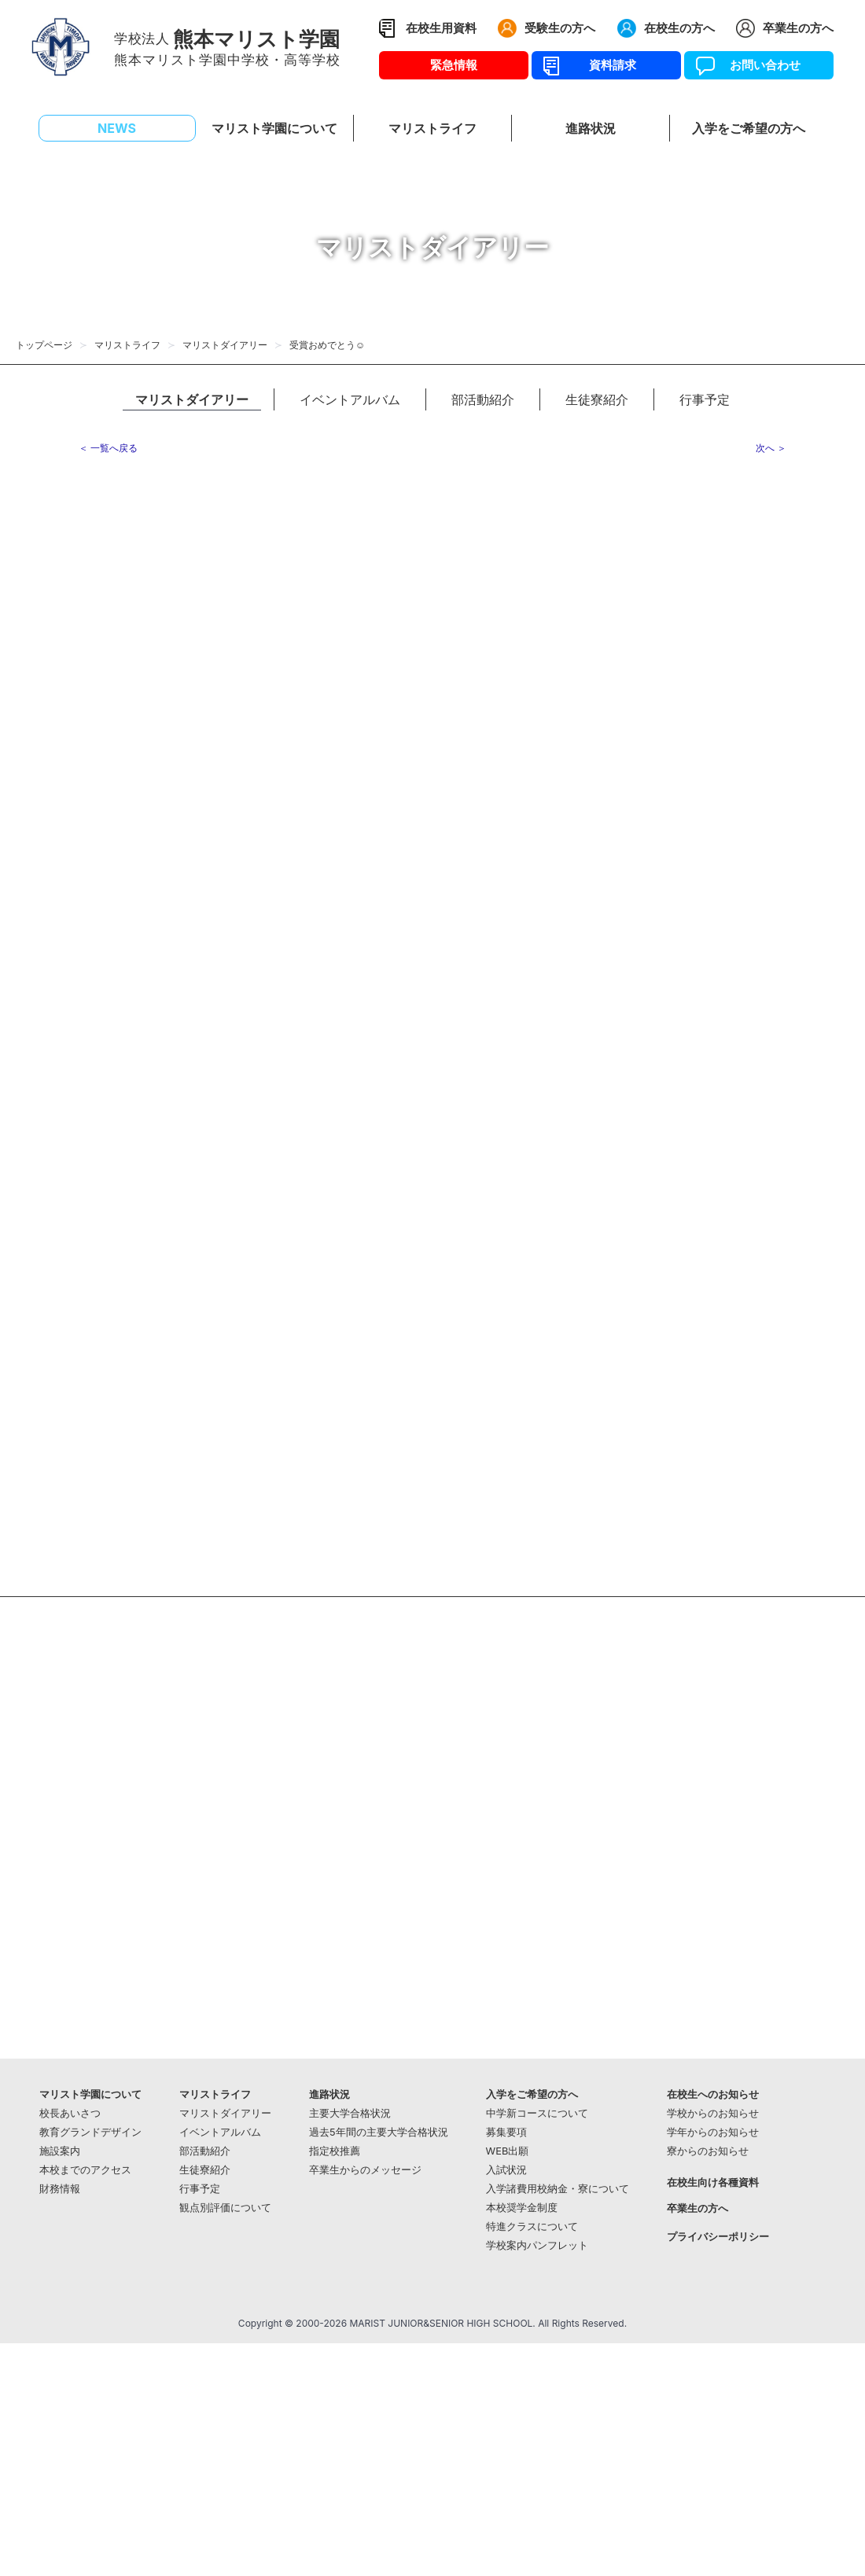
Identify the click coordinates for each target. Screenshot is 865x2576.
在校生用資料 (441, 27)
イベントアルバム (350, 399)
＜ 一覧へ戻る (108, 448)
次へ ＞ (771, 448)
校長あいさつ (70, 2113)
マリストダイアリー (224, 345)
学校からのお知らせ (713, 2113)
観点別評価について (225, 2208)
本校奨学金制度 (522, 2208)
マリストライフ (127, 345)
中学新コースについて (537, 2113)
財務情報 (59, 2189)
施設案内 (59, 2151)
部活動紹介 (482, 399)
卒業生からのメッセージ (365, 2170)
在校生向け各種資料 (713, 2182)
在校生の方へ (679, 27)
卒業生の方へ (798, 27)
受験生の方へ (560, 27)
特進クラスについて (532, 2226)
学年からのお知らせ (713, 2132)
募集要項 (506, 2132)
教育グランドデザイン (90, 2132)
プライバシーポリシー (718, 2237)
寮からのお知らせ (708, 2151)
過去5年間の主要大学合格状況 (378, 2132)
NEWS (117, 128)
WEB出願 (507, 2151)
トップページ (44, 345)
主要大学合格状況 (350, 2113)
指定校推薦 (334, 2151)
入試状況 (506, 2170)
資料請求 (606, 64)
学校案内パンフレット (537, 2245)
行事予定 (704, 399)
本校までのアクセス (85, 2170)
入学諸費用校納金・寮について (557, 2189)
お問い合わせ (759, 64)
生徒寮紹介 (596, 399)
